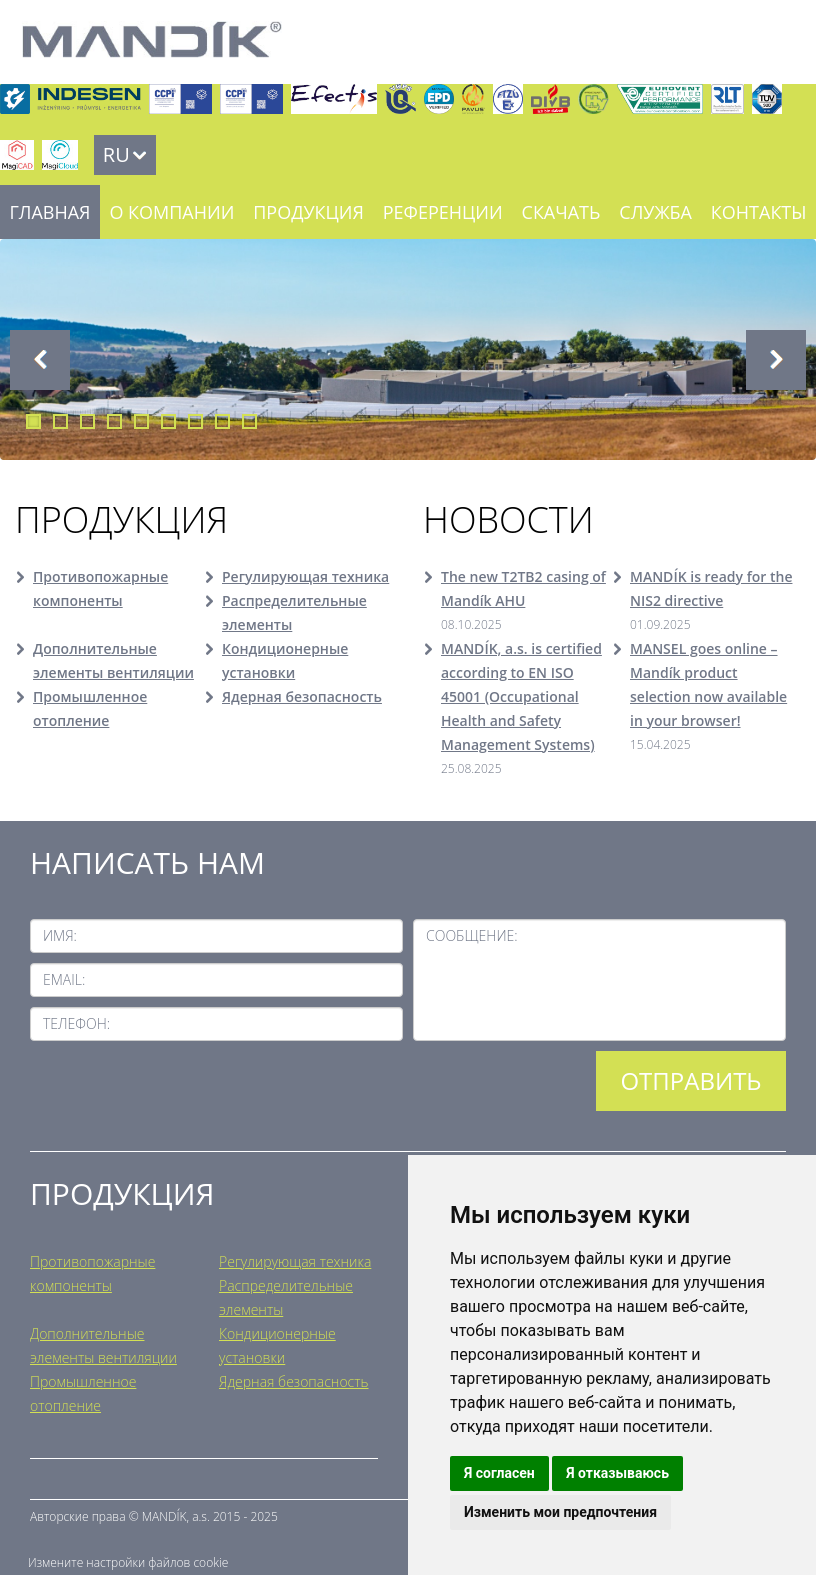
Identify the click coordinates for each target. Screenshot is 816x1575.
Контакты (759, 212)
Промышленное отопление (90, 708)
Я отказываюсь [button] (617, 1473)
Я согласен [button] (499, 1473)
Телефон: (76, 1023)
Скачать (561, 212)
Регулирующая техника (305, 576)
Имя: (60, 935)
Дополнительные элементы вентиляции (113, 660)
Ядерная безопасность (302, 696)
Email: (64, 979)
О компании (171, 212)
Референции (443, 212)
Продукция (308, 212)
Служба (655, 212)
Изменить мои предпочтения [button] (560, 1512)
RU (116, 154)
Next (776, 360)
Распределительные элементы (294, 612)
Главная (49, 212)
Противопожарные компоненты (100, 588)
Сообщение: (472, 935)
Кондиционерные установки (285, 660)
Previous (40, 360)
